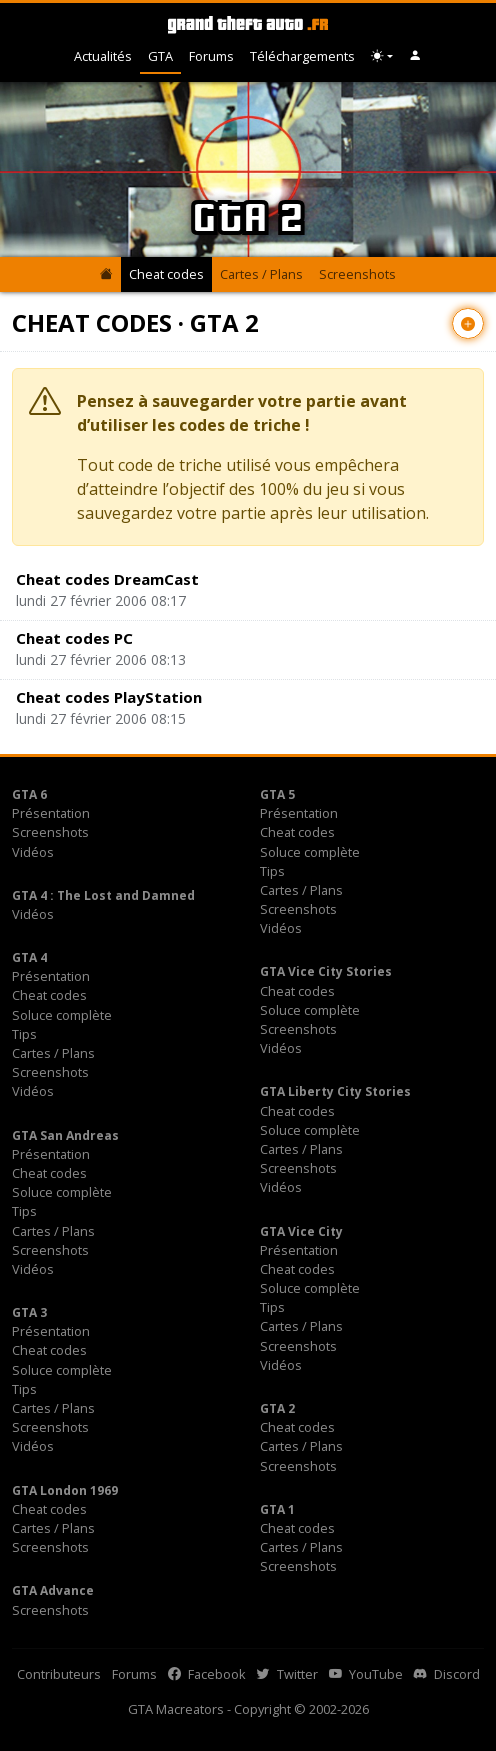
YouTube (366, 1674)
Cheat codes (166, 274)
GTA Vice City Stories (326, 971)
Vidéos (33, 852)
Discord (447, 1674)
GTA (160, 56)
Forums (211, 56)
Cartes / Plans (261, 274)
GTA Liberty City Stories (335, 1091)
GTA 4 (29, 957)
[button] (415, 56)
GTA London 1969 (65, 1490)
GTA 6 (29, 794)
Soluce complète (310, 852)
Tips (272, 871)
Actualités (103, 56)
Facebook (207, 1674)
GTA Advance (53, 1590)
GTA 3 (29, 1312)
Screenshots (357, 274)
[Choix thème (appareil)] (382, 56)
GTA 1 (277, 1509)
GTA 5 (277, 794)
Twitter (287, 1674)
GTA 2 (277, 1408)
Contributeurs (59, 1674)
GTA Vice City (301, 1231)
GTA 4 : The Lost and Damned (103, 895)
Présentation (51, 813)
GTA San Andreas (65, 1135)
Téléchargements (302, 56)
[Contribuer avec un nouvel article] (468, 323)
